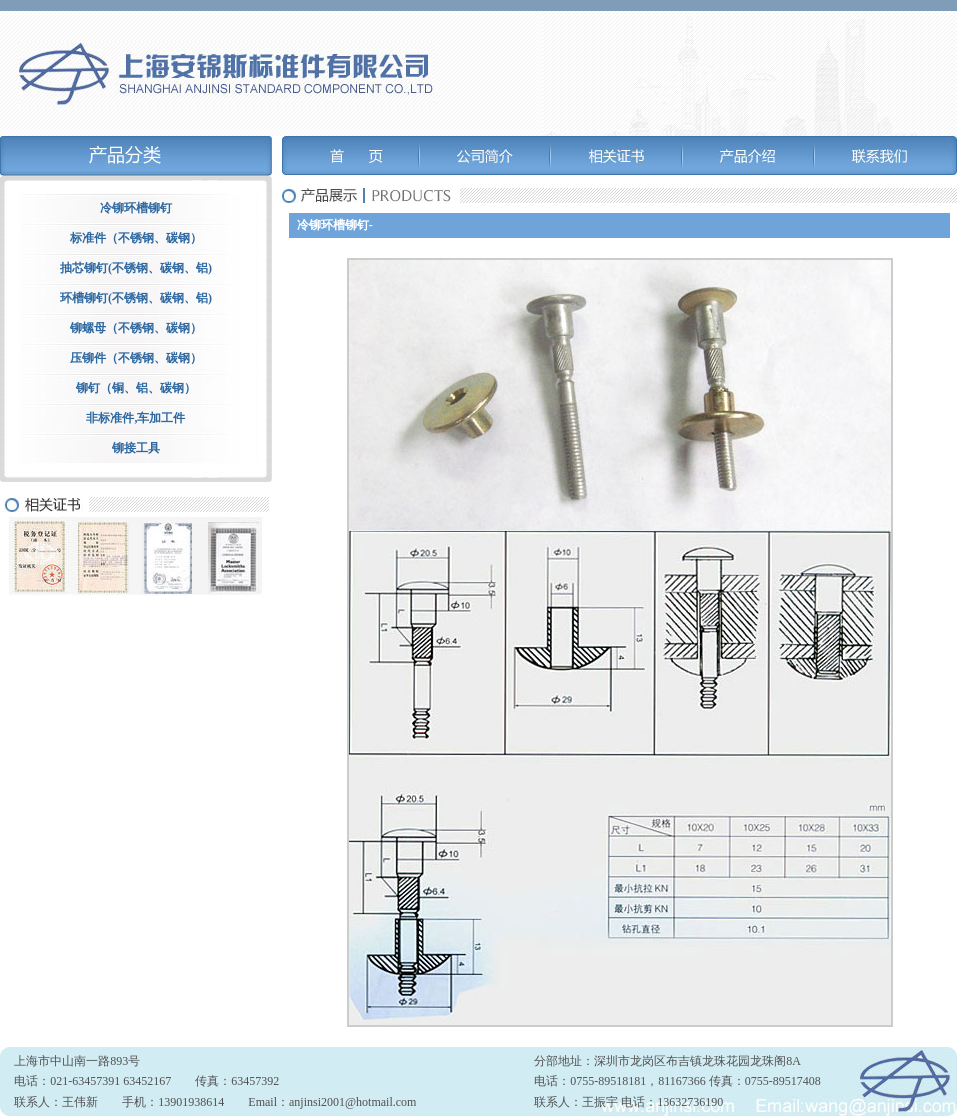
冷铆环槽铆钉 (136, 208)
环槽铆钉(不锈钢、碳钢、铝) (136, 298)
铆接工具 (136, 448)
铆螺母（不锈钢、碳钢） (136, 328)
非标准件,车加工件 (135, 418)
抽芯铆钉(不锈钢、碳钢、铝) (136, 268)
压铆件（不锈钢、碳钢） (136, 358)
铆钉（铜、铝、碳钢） (136, 388)
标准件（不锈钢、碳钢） (136, 238)
